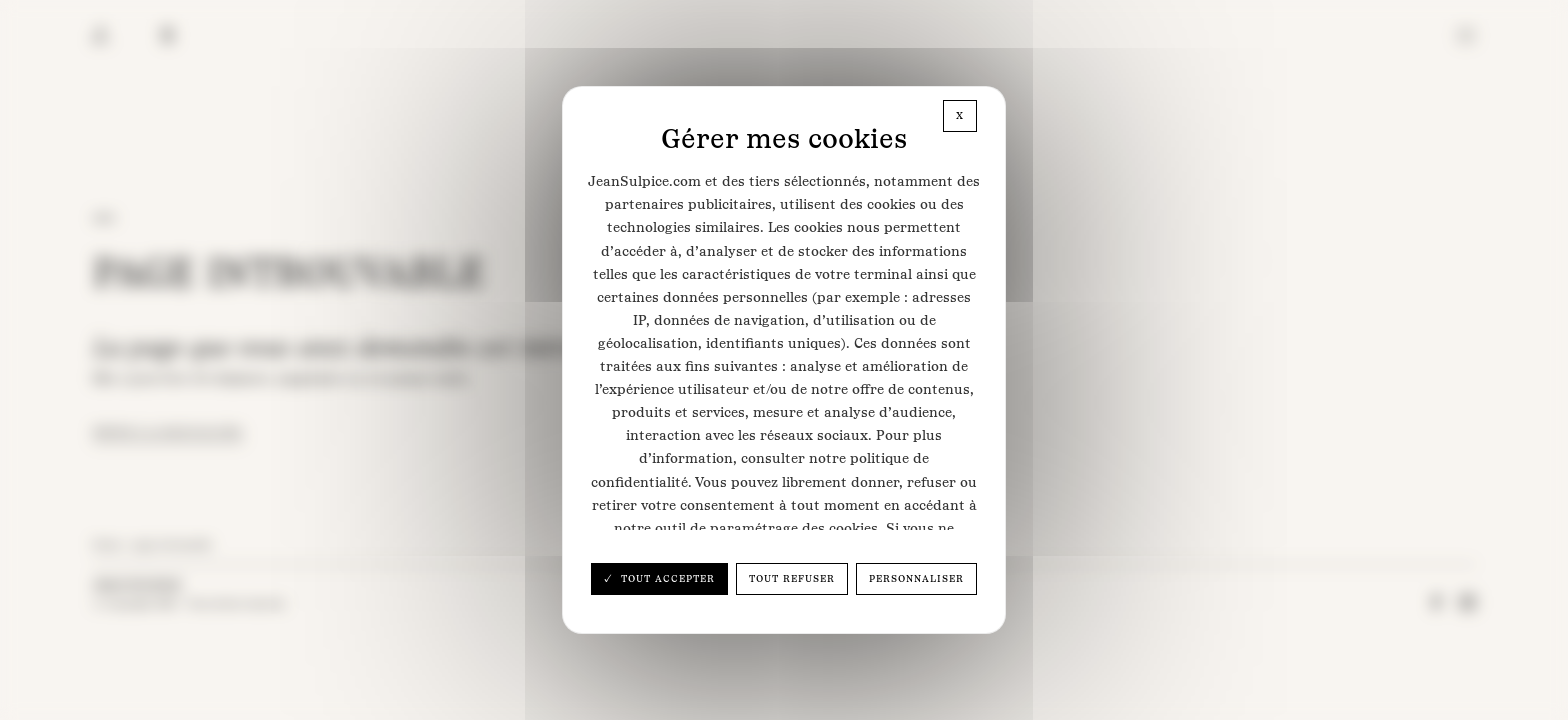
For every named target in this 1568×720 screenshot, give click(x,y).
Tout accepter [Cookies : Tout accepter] (666, 578)
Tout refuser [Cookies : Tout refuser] (792, 578)
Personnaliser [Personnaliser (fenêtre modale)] (916, 578)
